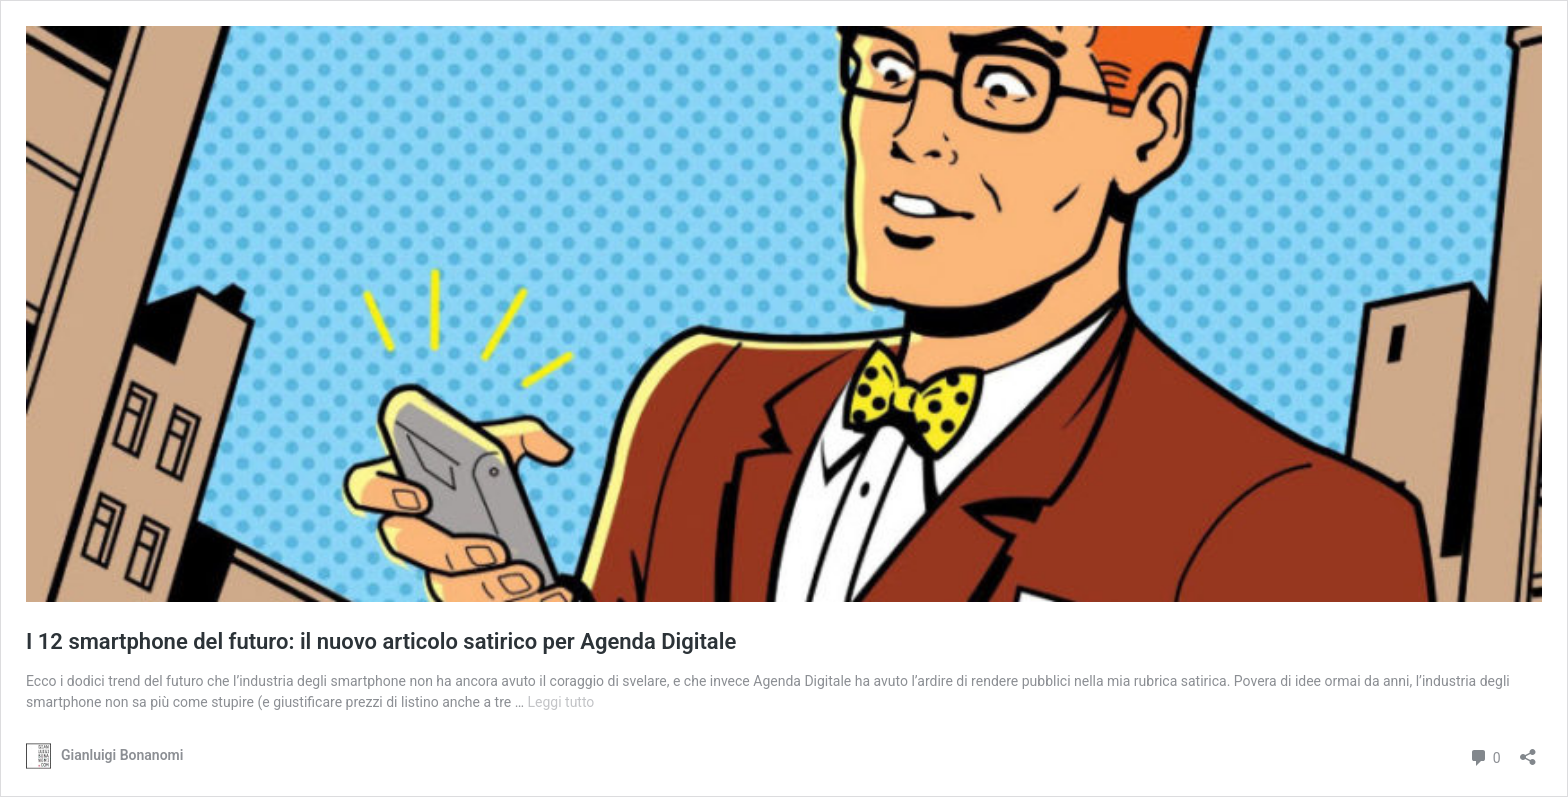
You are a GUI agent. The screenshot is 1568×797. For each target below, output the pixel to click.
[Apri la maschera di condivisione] (1528, 750)
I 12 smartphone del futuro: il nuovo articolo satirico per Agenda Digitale (381, 641)
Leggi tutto (560, 702)
